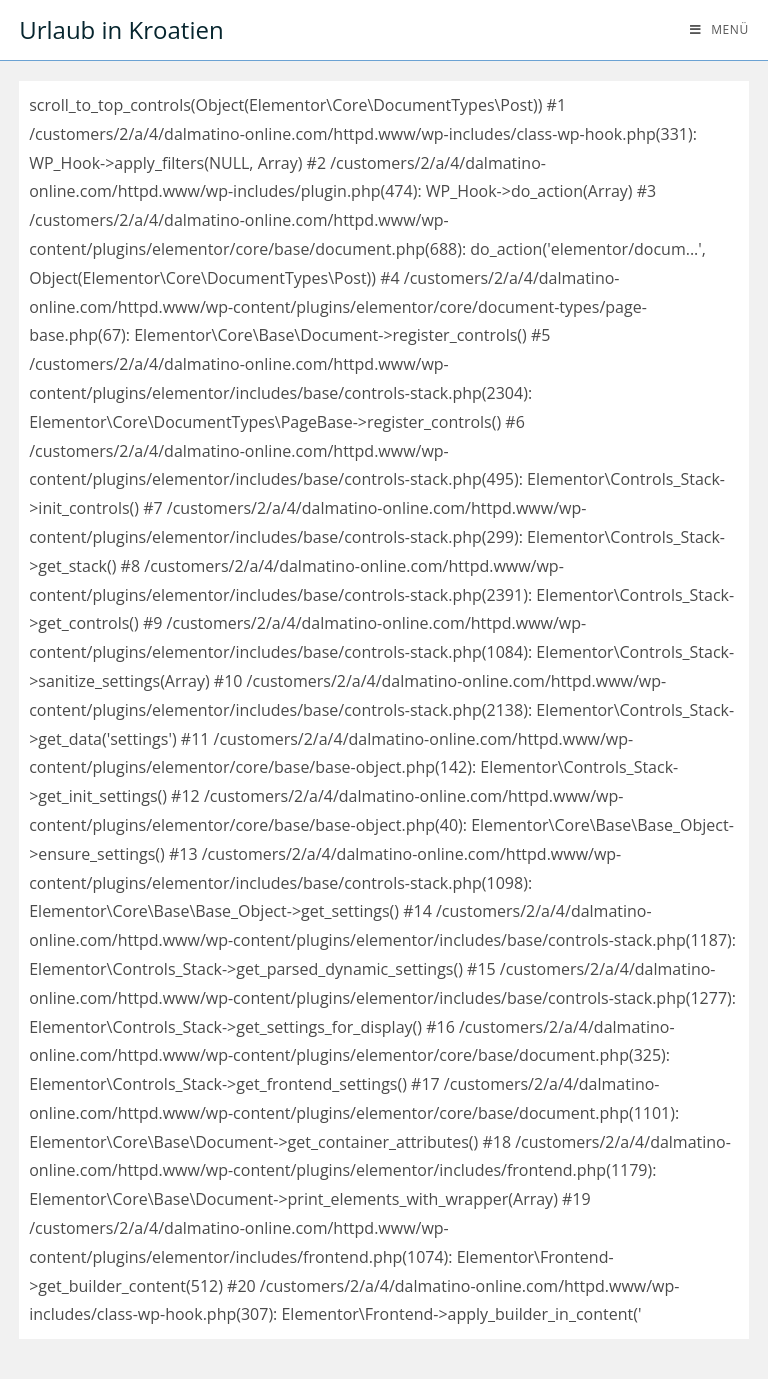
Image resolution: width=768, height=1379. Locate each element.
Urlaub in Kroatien (121, 29)
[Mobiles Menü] (719, 30)
